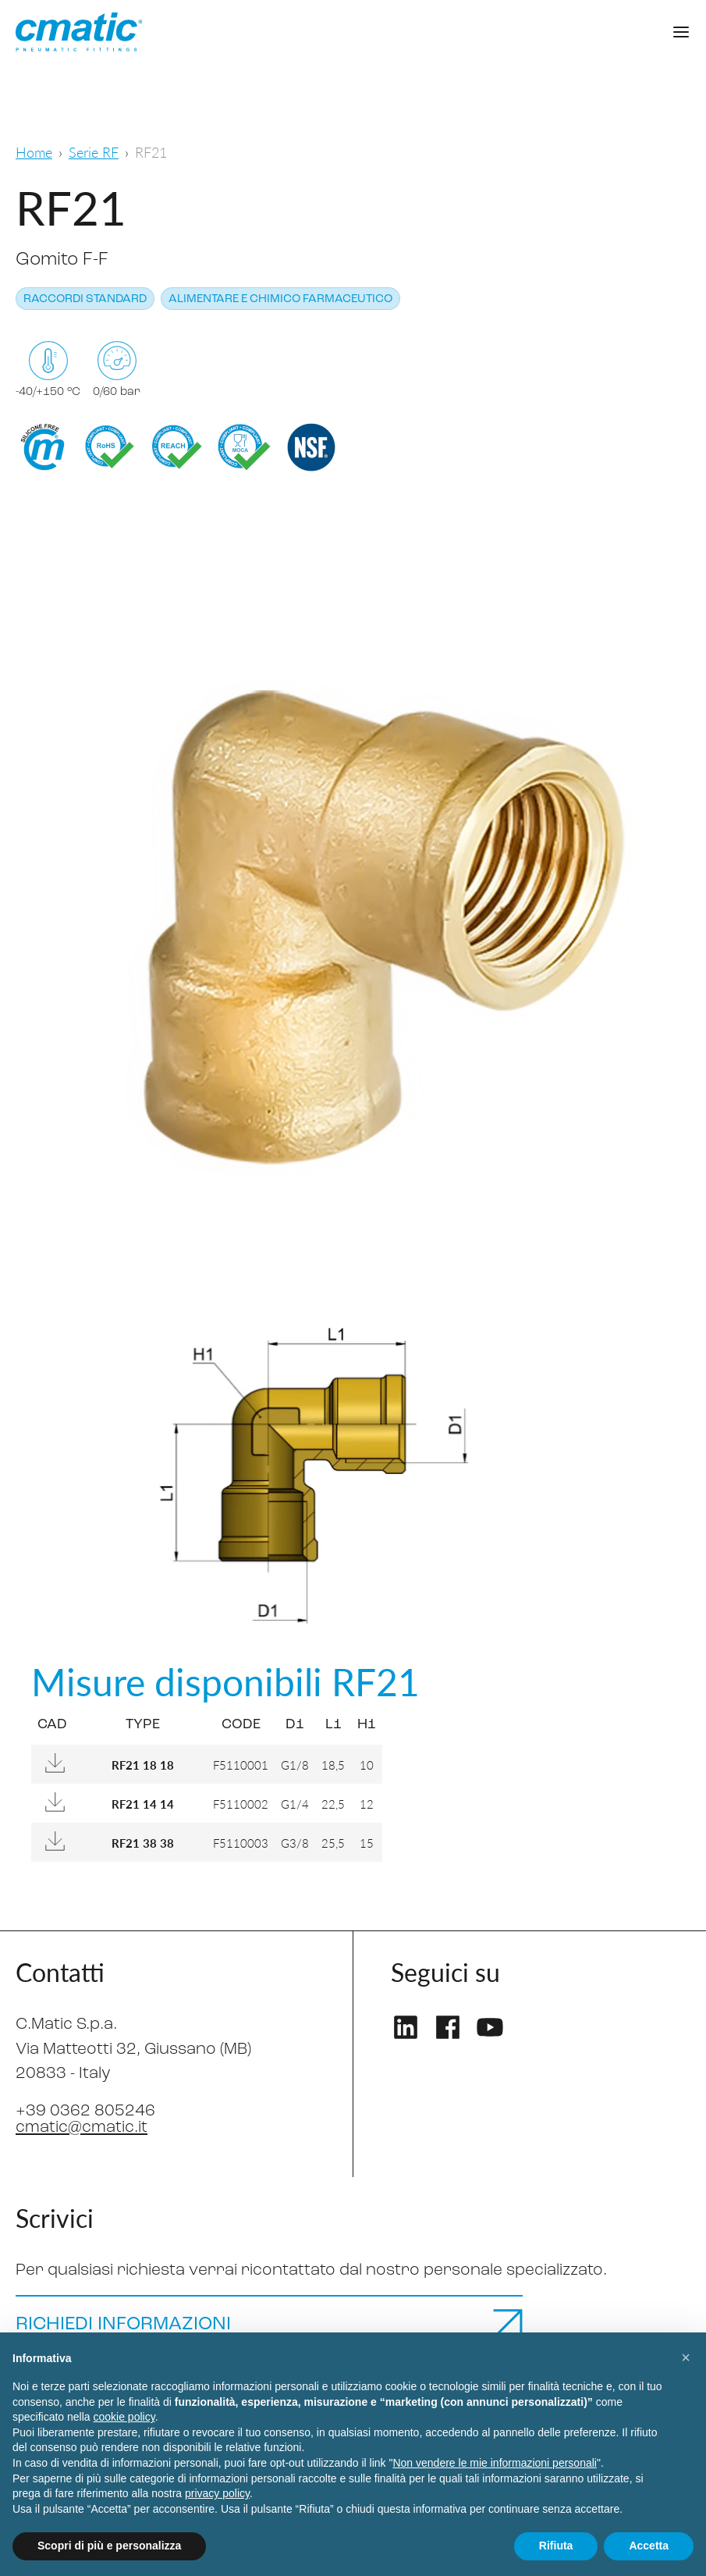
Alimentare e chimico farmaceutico (280, 299)
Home (34, 152)
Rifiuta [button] (556, 2545)
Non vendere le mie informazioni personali (494, 2463)
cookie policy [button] (124, 2417)
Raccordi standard (85, 299)
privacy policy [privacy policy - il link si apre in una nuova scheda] (217, 2493)
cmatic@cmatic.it (81, 2127)
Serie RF (94, 152)
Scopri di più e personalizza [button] (109, 2545)
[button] (685, 2357)
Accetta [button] (649, 2545)
